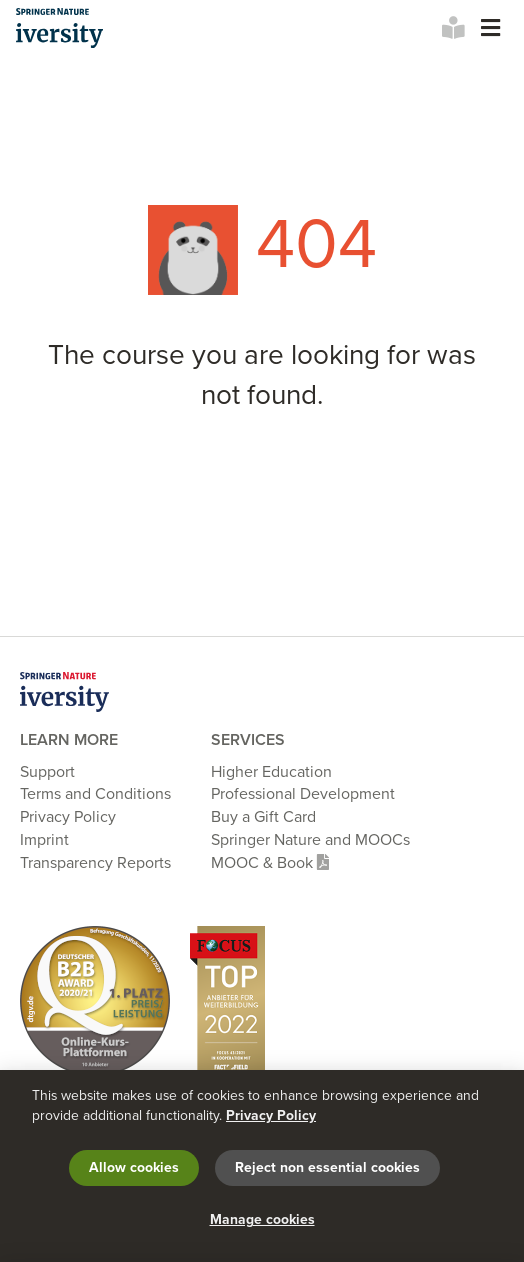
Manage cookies (262, 1219)
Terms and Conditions (95, 794)
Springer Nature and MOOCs (310, 840)
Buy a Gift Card (263, 817)
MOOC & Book (270, 863)
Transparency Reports (95, 863)
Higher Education (271, 772)
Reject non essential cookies (327, 1167)
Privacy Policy (68, 817)
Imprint (44, 840)
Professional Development (303, 794)
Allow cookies (134, 1167)
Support (47, 772)
